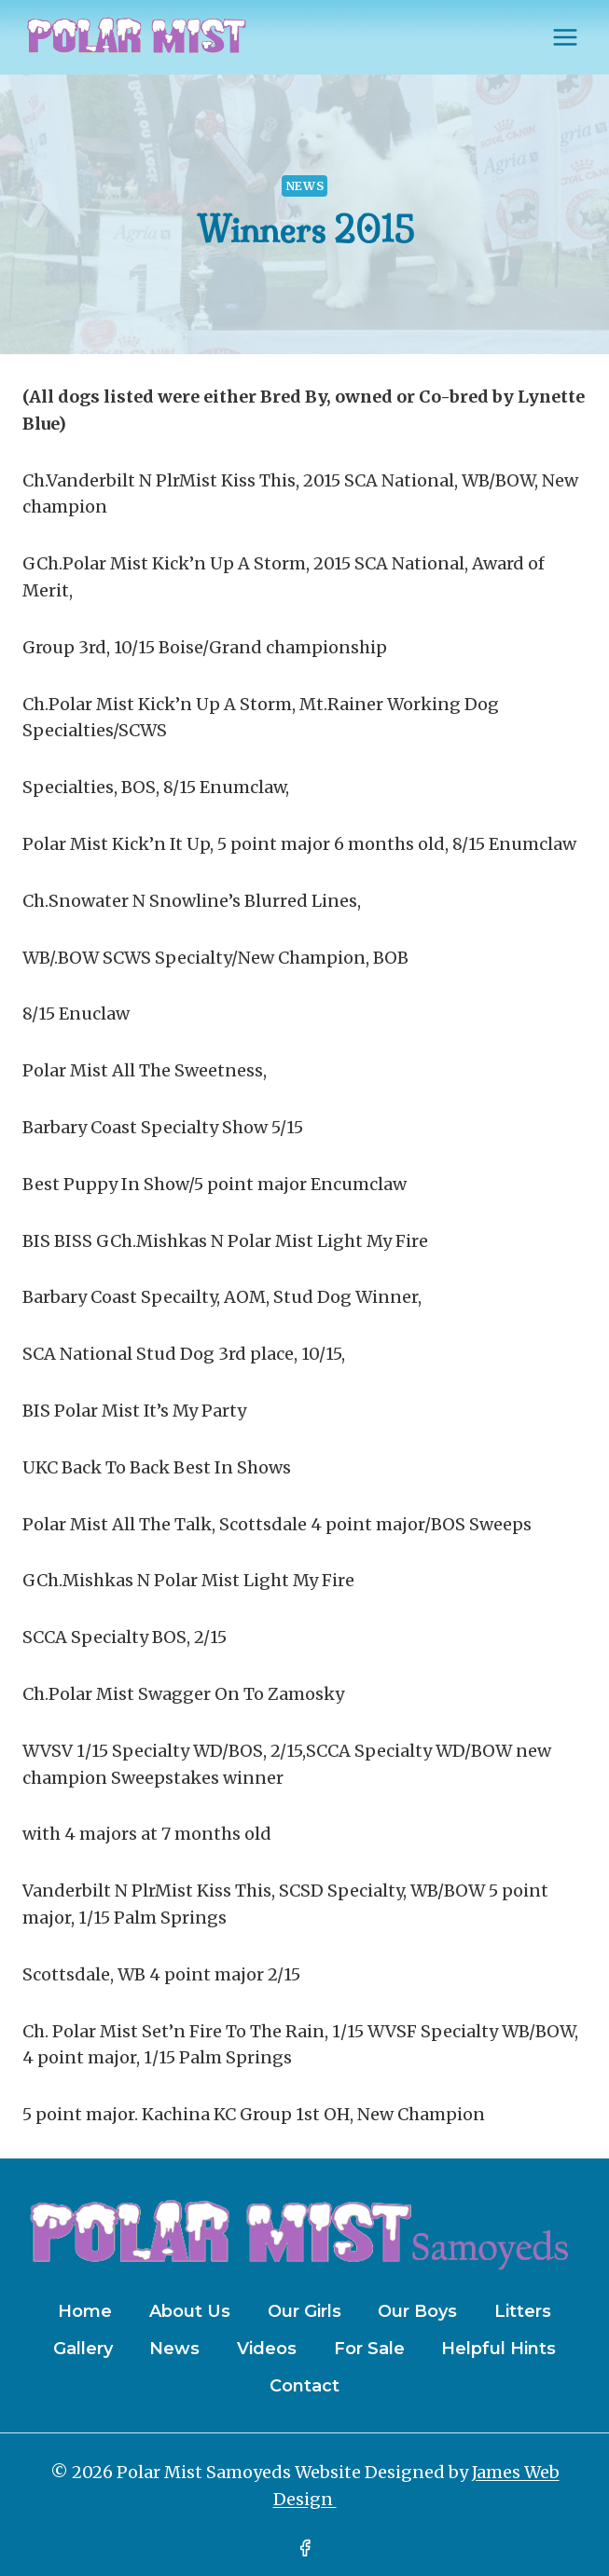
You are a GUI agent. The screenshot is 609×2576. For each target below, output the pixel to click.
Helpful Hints (498, 2348)
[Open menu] (565, 37)
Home (85, 2311)
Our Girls (304, 2311)
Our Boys (417, 2311)
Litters (522, 2311)
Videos (267, 2348)
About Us (189, 2311)
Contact (304, 2386)
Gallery (83, 2348)
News (305, 186)
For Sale (369, 2348)
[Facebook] (305, 2548)
